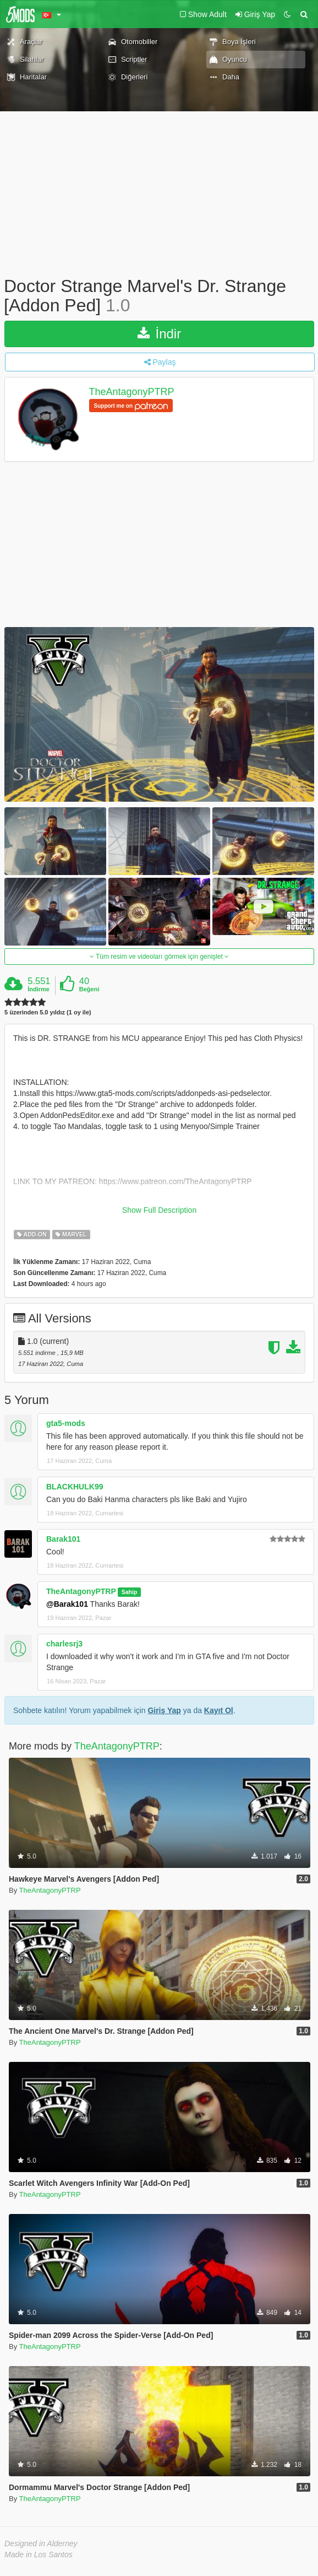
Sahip (130, 1592)
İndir (159, 333)
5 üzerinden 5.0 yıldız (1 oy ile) (47, 1012)
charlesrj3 (64, 1643)
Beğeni (89, 989)
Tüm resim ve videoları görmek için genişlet (159, 956)
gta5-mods (65, 1423)
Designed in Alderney (41, 2543)
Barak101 (63, 1539)
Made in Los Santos (38, 2554)
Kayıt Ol (218, 1710)
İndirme (39, 989)
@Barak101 (67, 1604)
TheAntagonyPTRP (131, 392)
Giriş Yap (163, 1710)
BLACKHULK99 (74, 1486)
